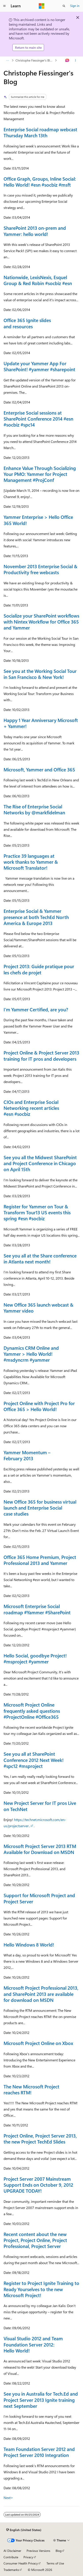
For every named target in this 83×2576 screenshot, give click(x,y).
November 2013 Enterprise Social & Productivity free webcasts (40, 569)
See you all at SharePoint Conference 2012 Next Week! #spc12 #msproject (34, 1760)
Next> (8, 2497)
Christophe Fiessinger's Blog (34, 60)
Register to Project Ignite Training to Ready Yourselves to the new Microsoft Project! (41, 2289)
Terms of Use (55, 2563)
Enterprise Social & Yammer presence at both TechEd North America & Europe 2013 (36, 917)
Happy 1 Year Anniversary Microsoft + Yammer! (41, 723)
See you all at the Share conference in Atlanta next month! (40, 1258)
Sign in (74, 6)
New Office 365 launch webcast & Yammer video (38, 1308)
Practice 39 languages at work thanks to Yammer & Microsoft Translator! (31, 862)
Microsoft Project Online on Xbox (38, 2043)
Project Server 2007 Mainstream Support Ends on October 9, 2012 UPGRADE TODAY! (38, 2185)
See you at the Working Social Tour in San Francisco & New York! (40, 674)
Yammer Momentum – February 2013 (27, 1455)
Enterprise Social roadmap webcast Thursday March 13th (40, 132)
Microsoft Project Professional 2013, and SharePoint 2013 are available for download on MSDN (41, 1994)
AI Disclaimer (12, 2551)
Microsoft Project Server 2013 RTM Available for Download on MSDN (40, 1849)
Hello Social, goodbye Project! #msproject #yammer (35, 1658)
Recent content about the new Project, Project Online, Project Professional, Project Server (35, 2240)
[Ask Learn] (67, 60)
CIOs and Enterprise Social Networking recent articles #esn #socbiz (31, 1108)
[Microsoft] (41, 6)
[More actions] (75, 60)
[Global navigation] (4, 6)
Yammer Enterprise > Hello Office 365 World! (38, 520)
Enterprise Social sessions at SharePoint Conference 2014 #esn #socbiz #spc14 (38, 418)
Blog (59, 2551)
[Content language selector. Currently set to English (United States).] (24, 2529)
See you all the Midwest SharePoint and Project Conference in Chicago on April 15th (40, 1163)
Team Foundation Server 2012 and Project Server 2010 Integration (39, 2452)
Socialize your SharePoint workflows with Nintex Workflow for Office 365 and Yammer (41, 621)
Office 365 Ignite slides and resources (27, 323)
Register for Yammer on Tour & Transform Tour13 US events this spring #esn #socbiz (37, 1212)
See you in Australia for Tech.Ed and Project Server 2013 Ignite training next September (41, 2400)
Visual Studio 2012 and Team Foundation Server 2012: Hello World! (33, 2344)
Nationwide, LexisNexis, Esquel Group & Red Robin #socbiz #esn (38, 280)
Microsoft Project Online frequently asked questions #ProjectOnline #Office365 (32, 1710)
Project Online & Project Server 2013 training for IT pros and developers (41, 1055)
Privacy (28, 2557)
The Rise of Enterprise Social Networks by (34, 809)
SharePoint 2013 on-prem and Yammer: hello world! (35, 231)
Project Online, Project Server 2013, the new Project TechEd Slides (40, 2138)
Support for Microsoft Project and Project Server (39, 1898)
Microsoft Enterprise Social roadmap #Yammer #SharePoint (37, 1609)
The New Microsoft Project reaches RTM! (31, 2089)
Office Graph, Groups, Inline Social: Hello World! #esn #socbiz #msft (40, 182)
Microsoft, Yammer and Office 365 (39, 769)
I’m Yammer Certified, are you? (36, 1009)
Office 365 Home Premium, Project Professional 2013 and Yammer (40, 1560)
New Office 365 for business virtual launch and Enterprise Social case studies (40, 1507)
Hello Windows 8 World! (29, 1944)
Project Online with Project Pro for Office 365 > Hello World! (39, 1406)
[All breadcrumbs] (7, 60)
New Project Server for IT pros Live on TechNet (40, 1806)
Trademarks (11, 2570)
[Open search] (64, 6)
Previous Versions (38, 2551)
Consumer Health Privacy (21, 2563)
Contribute (11, 2557)
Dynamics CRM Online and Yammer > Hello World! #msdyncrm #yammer (31, 1354)
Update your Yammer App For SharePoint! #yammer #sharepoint (39, 366)
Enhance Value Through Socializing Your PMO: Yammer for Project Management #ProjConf (40, 474)
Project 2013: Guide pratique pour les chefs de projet (39, 969)
